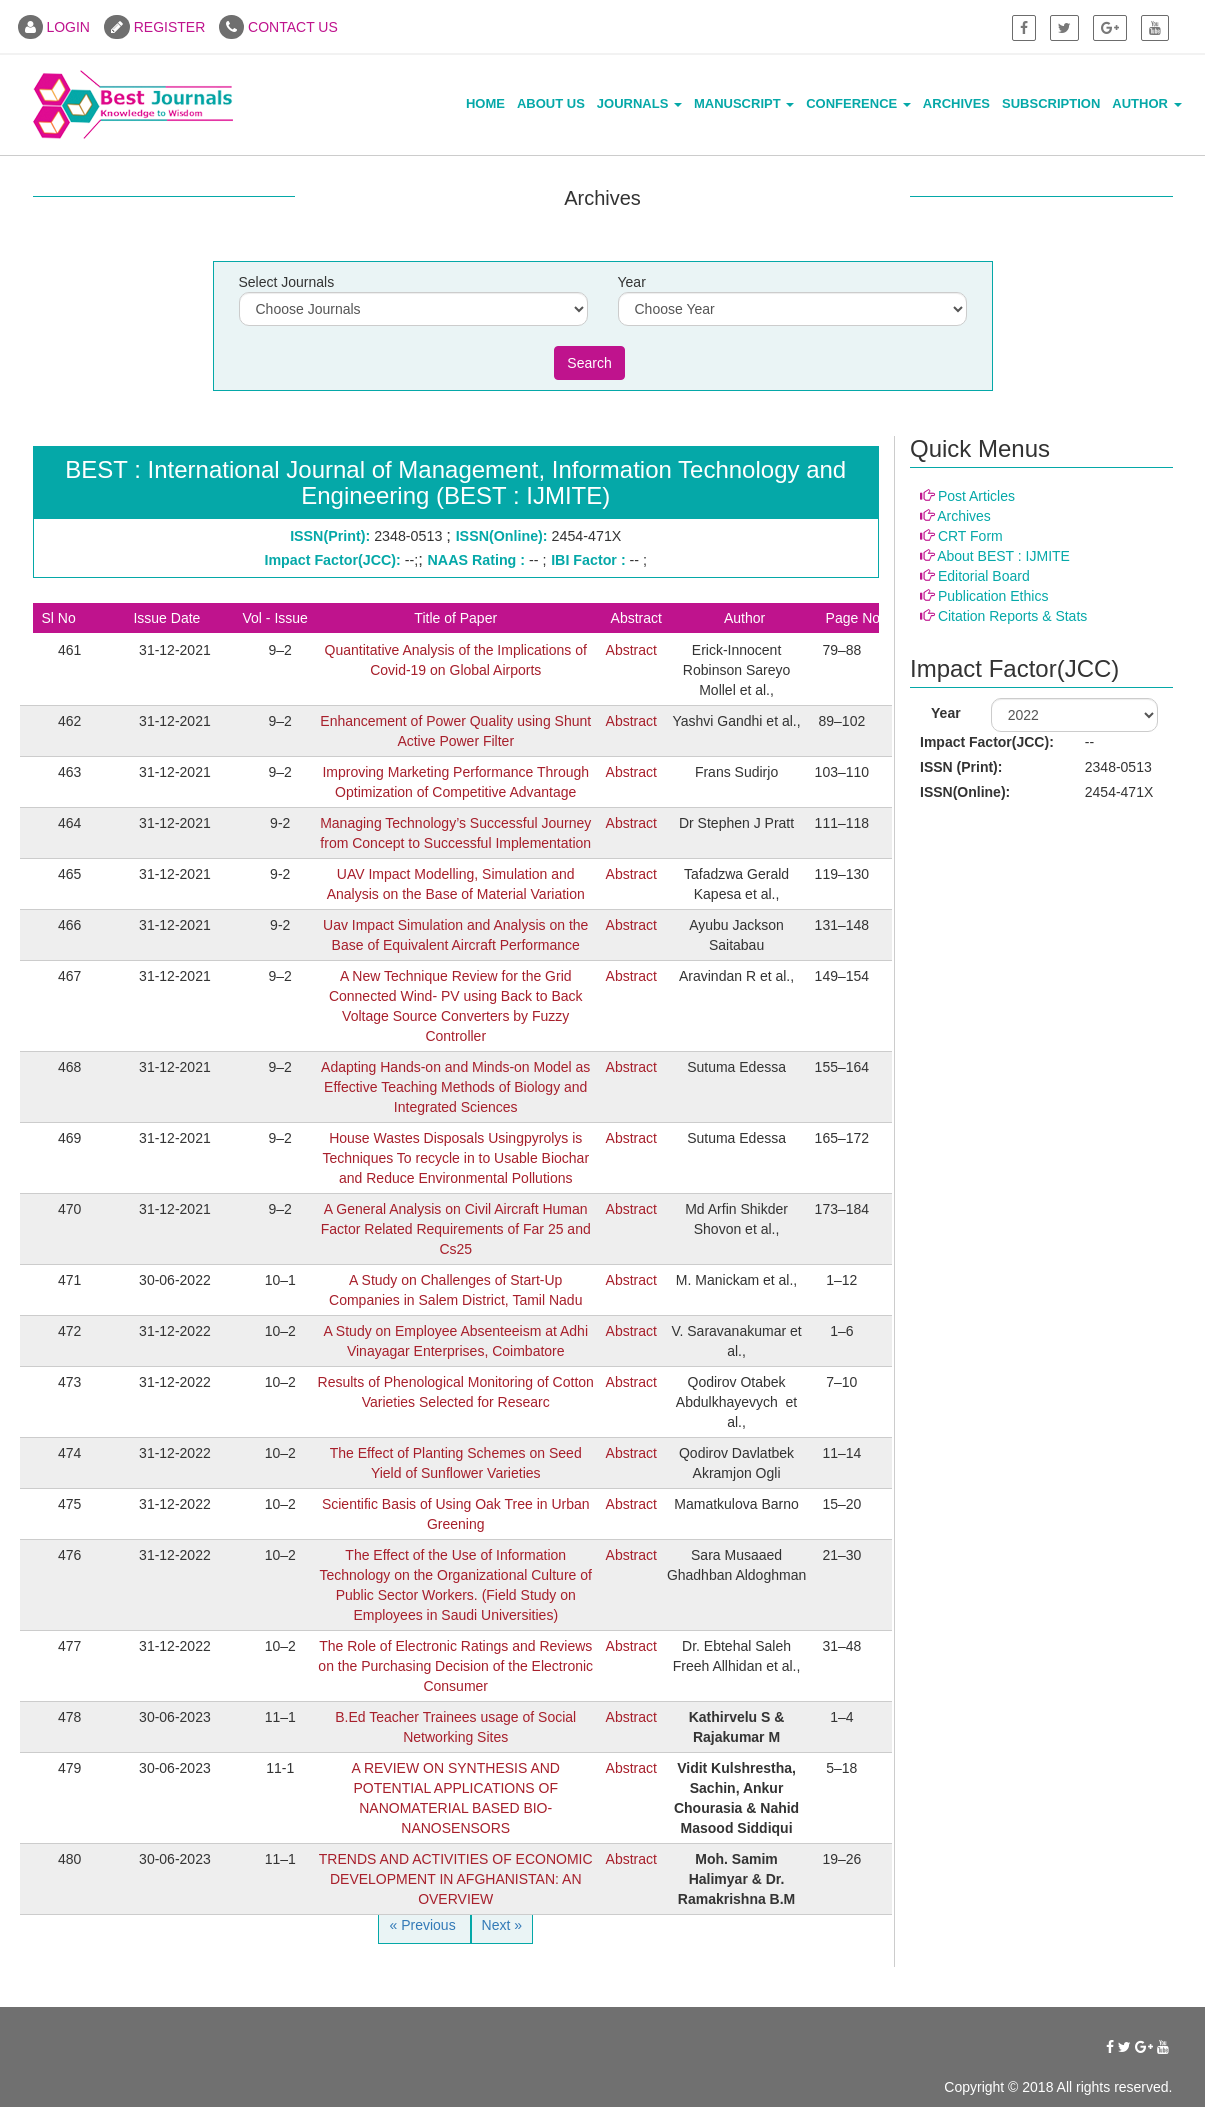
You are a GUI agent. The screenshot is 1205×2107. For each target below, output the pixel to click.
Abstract (631, 650)
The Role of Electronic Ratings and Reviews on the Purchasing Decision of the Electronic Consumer (455, 1666)
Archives (956, 103)
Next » (502, 1925)
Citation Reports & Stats (1012, 616)
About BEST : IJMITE (1003, 556)
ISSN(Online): (965, 792)
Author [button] (1146, 103)
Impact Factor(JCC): (987, 742)
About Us (551, 103)
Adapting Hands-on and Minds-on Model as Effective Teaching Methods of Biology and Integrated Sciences (455, 1087)
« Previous (424, 1925)
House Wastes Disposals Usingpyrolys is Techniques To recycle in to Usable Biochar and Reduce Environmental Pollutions (455, 1158)
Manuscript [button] (744, 103)
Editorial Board (984, 576)
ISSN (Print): (961, 767)
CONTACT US (278, 27)
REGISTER (154, 27)
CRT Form (970, 536)
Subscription (1051, 103)
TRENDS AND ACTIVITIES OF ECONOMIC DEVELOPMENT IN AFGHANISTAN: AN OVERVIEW (456, 1879)
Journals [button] (639, 103)
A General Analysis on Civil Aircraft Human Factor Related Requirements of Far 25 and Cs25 (456, 1229)
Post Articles (976, 496)
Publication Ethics (993, 596)
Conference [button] (858, 103)
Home (485, 103)
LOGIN (54, 27)
